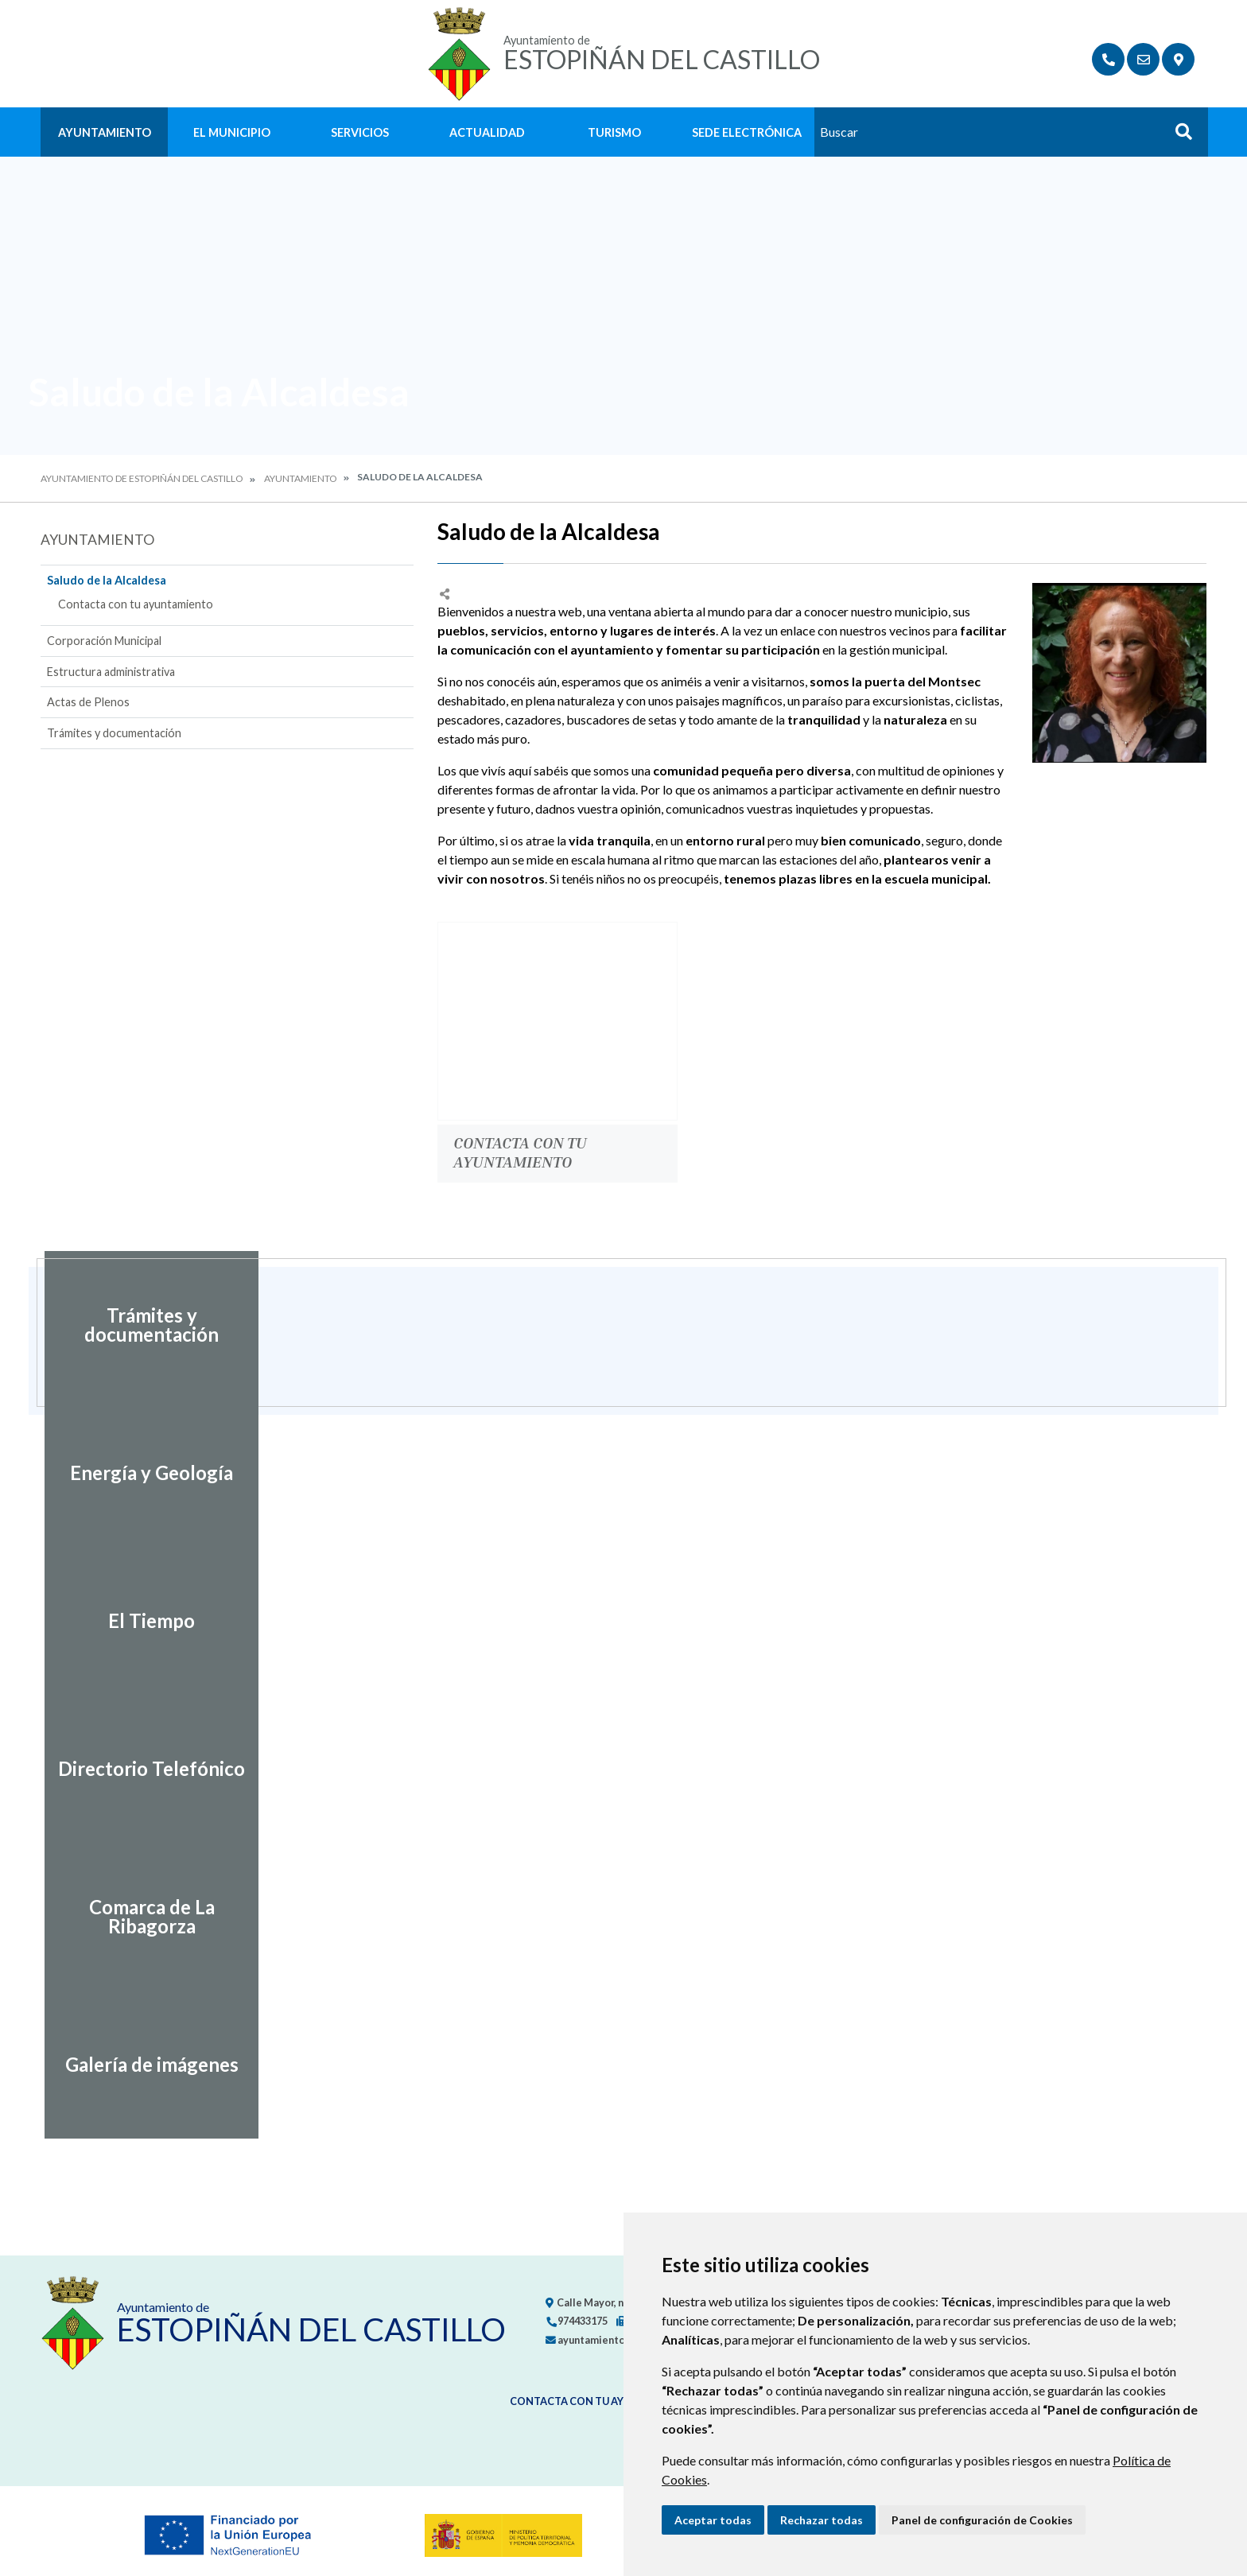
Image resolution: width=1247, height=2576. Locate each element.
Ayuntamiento (104, 132)
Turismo (614, 132)
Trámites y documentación (114, 733)
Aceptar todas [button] (713, 2520)
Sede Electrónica (747, 132)
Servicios (360, 132)
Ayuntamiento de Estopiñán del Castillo (142, 478)
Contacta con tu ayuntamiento (135, 604)
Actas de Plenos (88, 702)
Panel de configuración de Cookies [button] (982, 2520)
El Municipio (231, 132)
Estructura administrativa (111, 671)
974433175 (577, 2320)
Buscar (1178, 136)
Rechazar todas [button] (821, 2520)
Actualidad (487, 132)
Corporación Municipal (104, 640)
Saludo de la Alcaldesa (106, 580)
